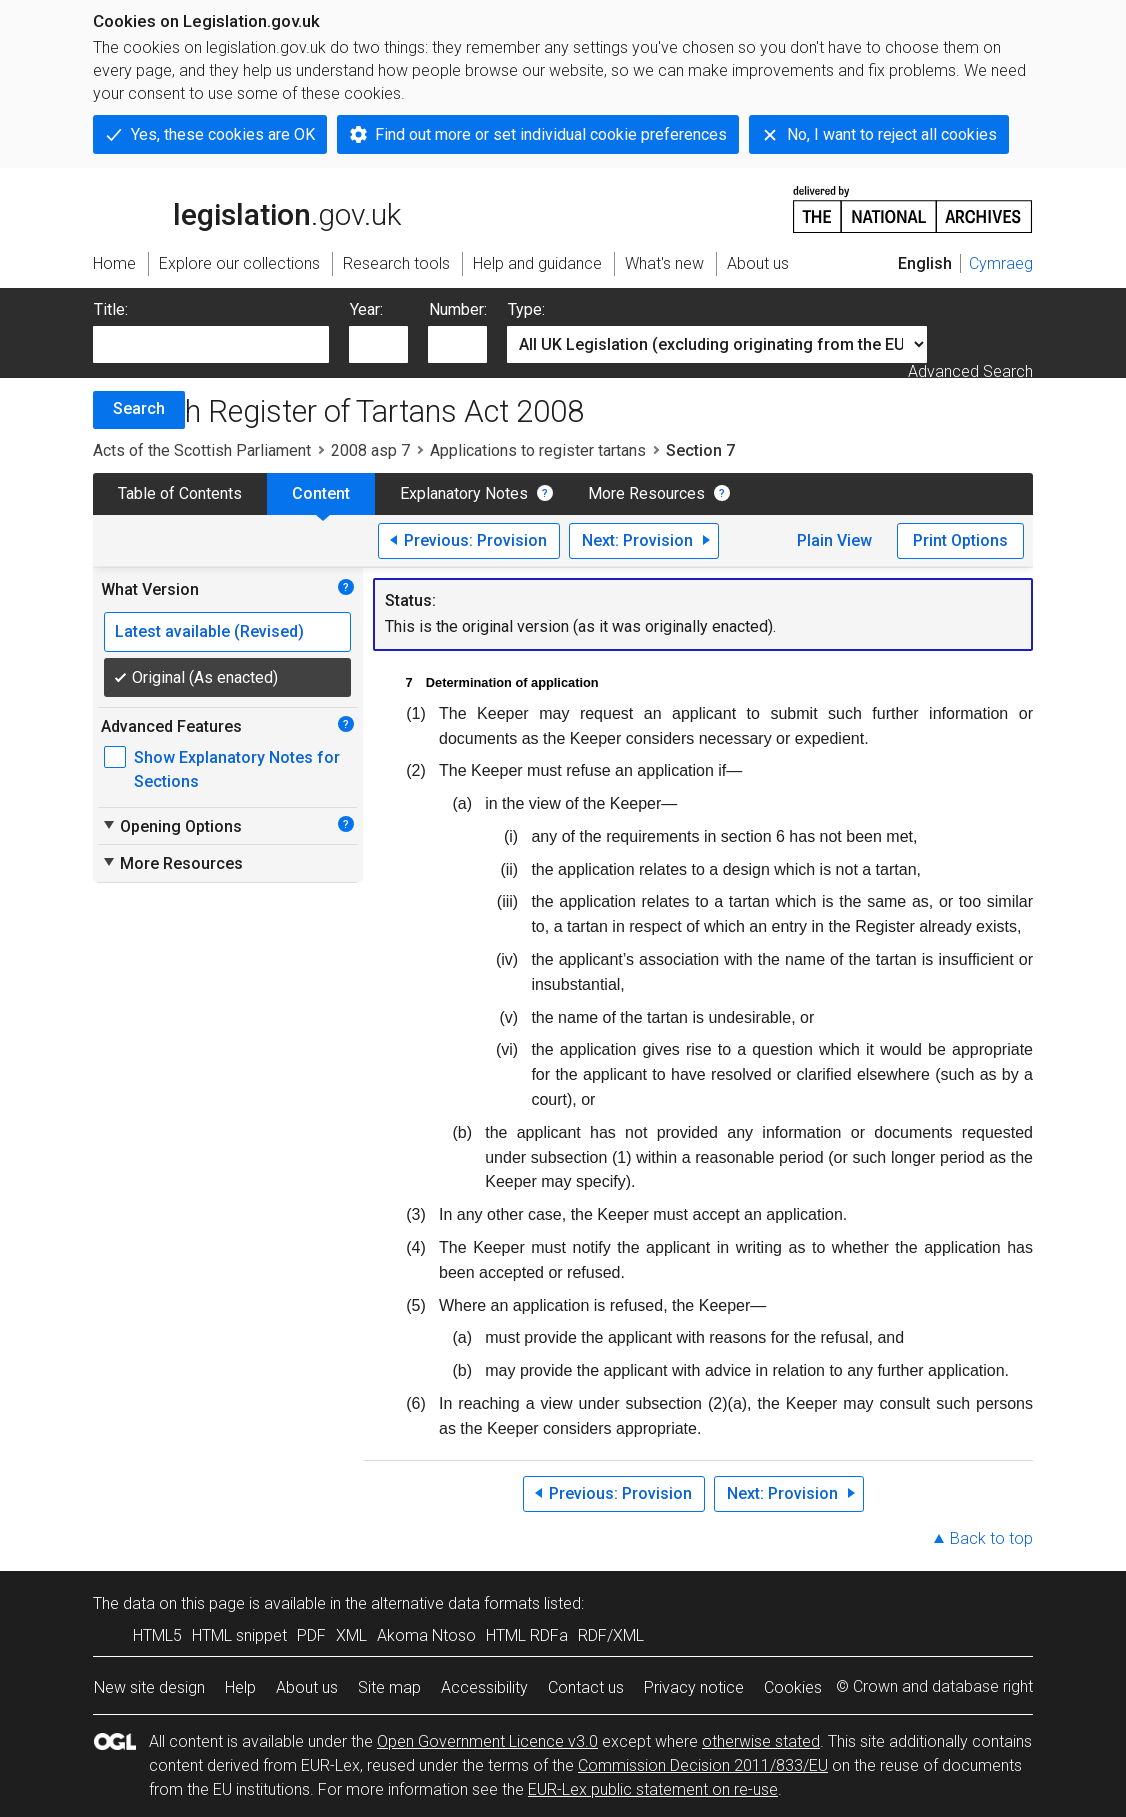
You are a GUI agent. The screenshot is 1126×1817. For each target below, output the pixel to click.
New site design (149, 1687)
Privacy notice (694, 1687)
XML (351, 1635)
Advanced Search (970, 371)
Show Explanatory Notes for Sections (237, 769)
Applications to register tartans (538, 450)
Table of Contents (180, 493)
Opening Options (171, 826)
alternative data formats (455, 1603)
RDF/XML (611, 1635)
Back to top (991, 1538)
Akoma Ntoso (426, 1635)
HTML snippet (239, 1635)
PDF (311, 1635)
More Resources (646, 493)
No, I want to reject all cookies (892, 134)
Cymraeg (1001, 263)
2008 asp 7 (370, 450)
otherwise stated (761, 1741)
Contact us (586, 1687)
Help (240, 1687)
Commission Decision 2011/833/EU (703, 1765)
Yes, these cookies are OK (223, 134)
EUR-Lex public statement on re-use (653, 1789)
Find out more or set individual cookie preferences (551, 134)
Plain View (834, 540)
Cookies (793, 1687)
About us (307, 1687)
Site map (389, 1687)
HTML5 (157, 1635)
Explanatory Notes (464, 493)
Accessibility (484, 1687)
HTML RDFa (527, 1635)
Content (321, 493)
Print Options (960, 540)
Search (139, 408)
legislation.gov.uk (247, 208)
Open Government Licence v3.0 (487, 1741)
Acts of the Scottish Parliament (202, 450)
